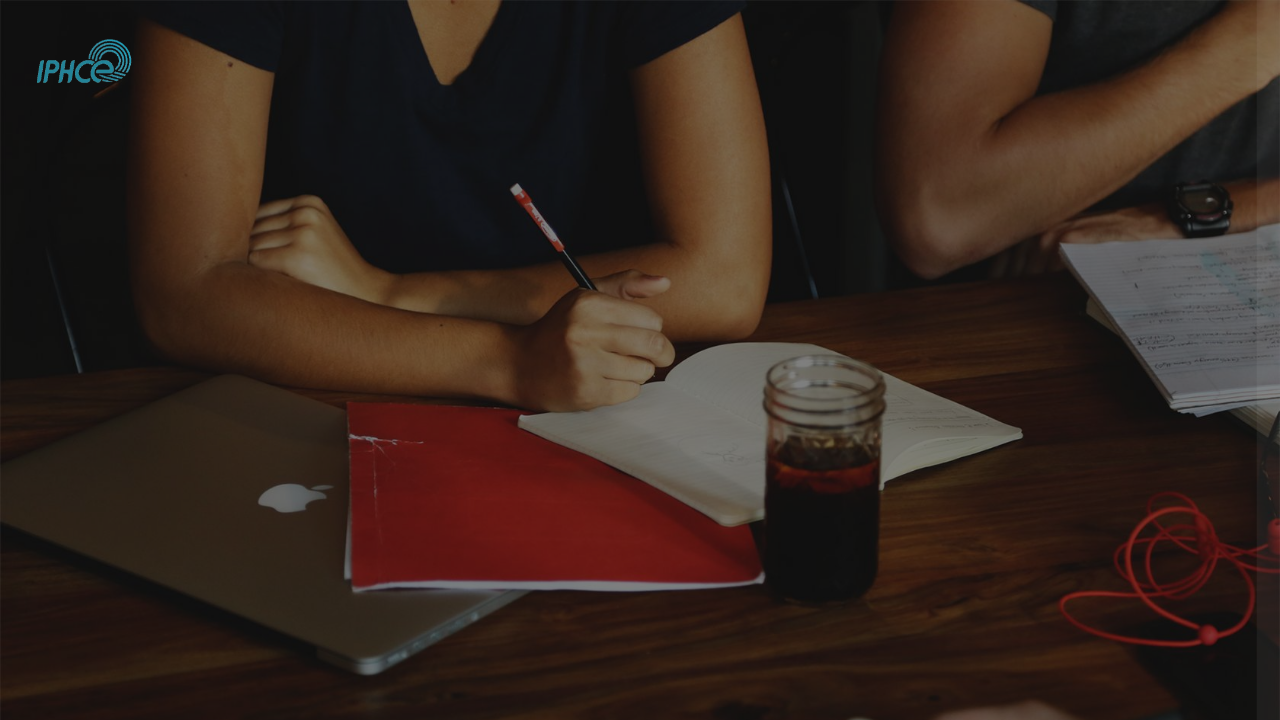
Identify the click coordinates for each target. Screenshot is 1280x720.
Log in (1069, 429)
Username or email (949, 173)
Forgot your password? (1187, 372)
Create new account (1069, 581)
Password (919, 274)
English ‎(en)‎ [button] (997, 673)
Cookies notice (1132, 673)
